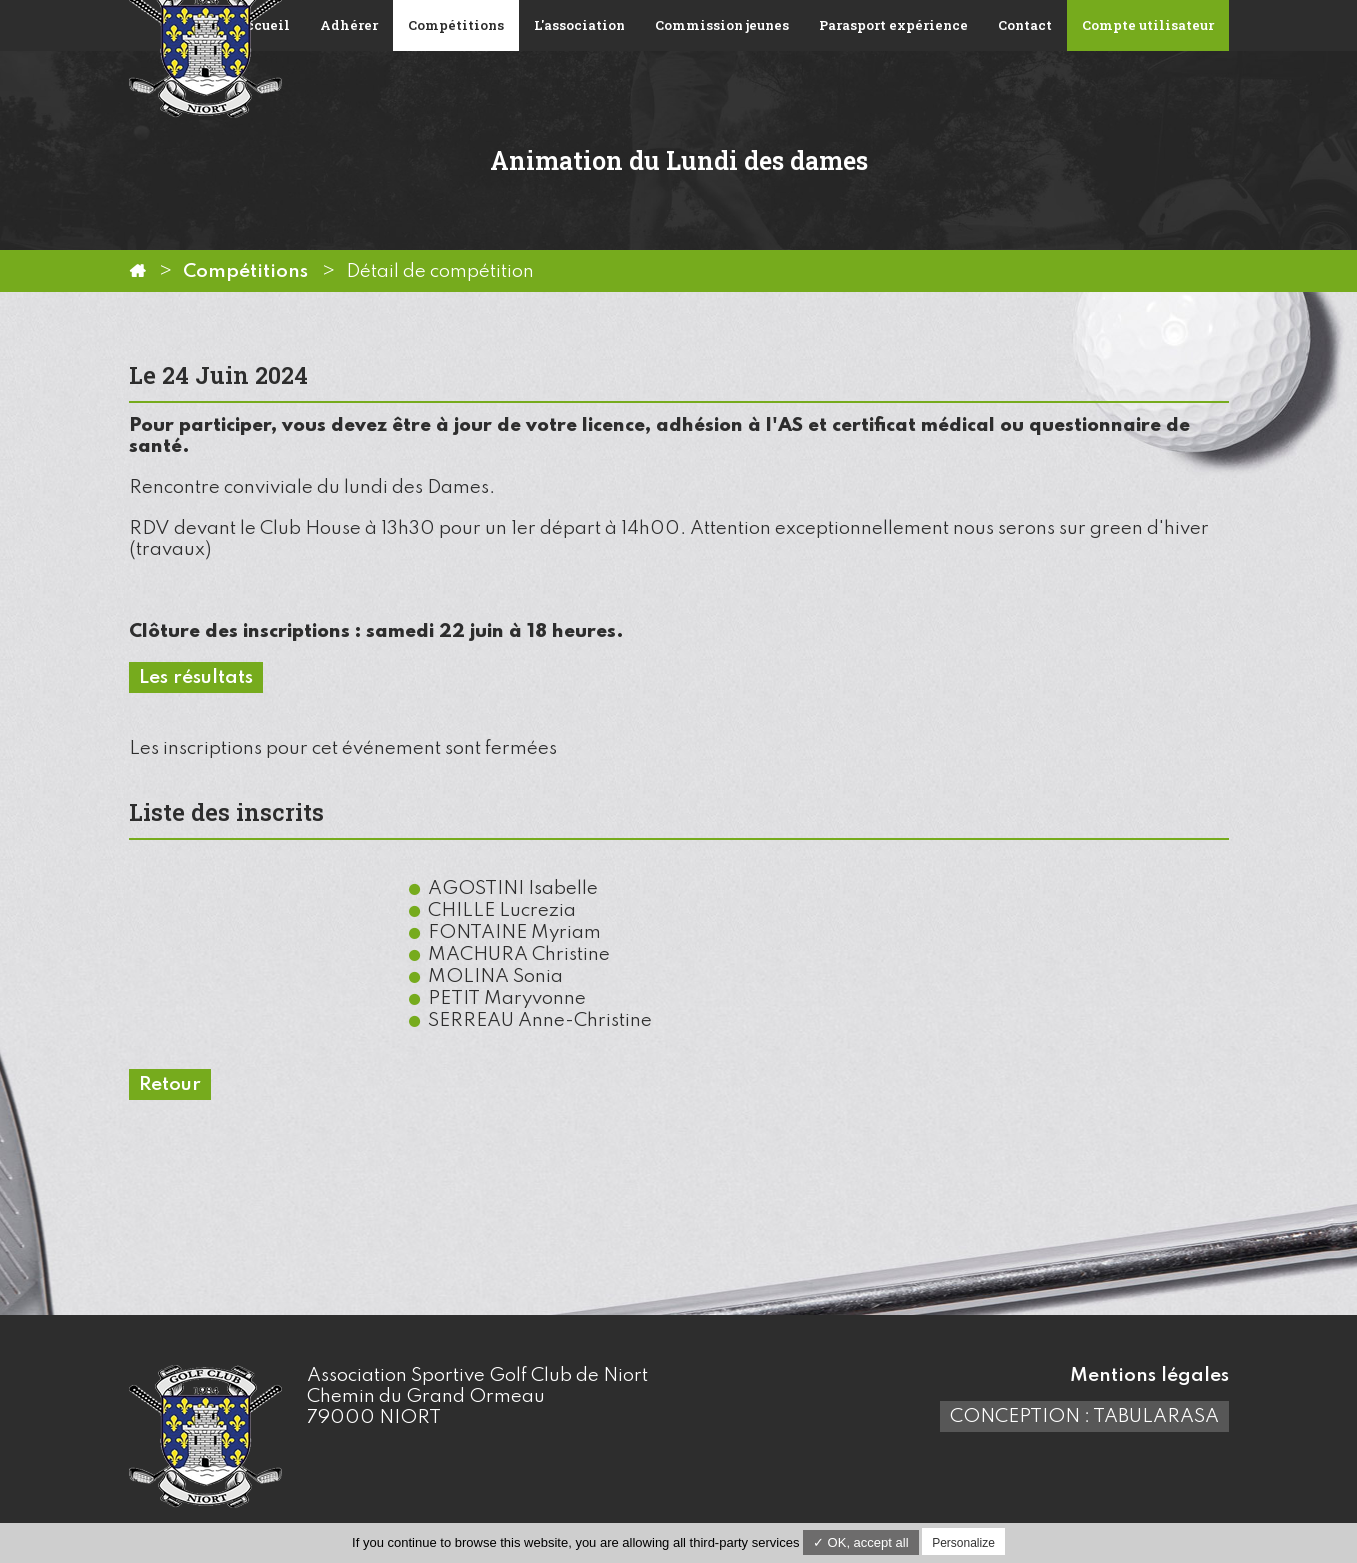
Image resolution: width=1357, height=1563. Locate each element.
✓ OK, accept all (861, 1542)
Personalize (963, 1543)
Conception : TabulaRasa (1084, 1416)
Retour (170, 1084)
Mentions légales (1149, 1375)
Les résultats (196, 677)
